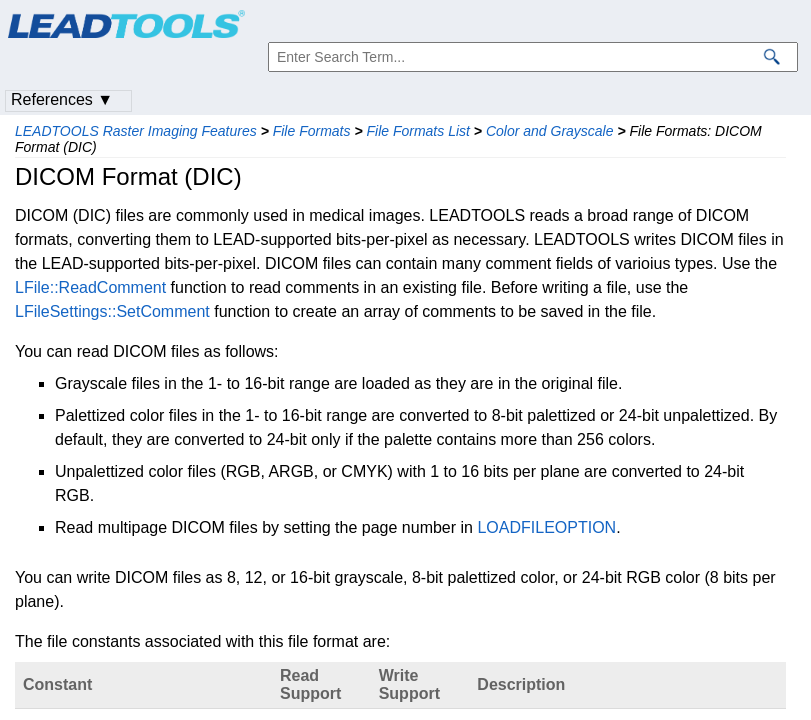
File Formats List (417, 131)
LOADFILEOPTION (546, 527)
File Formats (312, 131)
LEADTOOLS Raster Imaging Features (136, 131)
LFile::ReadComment (90, 287)
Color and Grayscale (550, 131)
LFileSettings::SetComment (112, 311)
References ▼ (62, 99)
